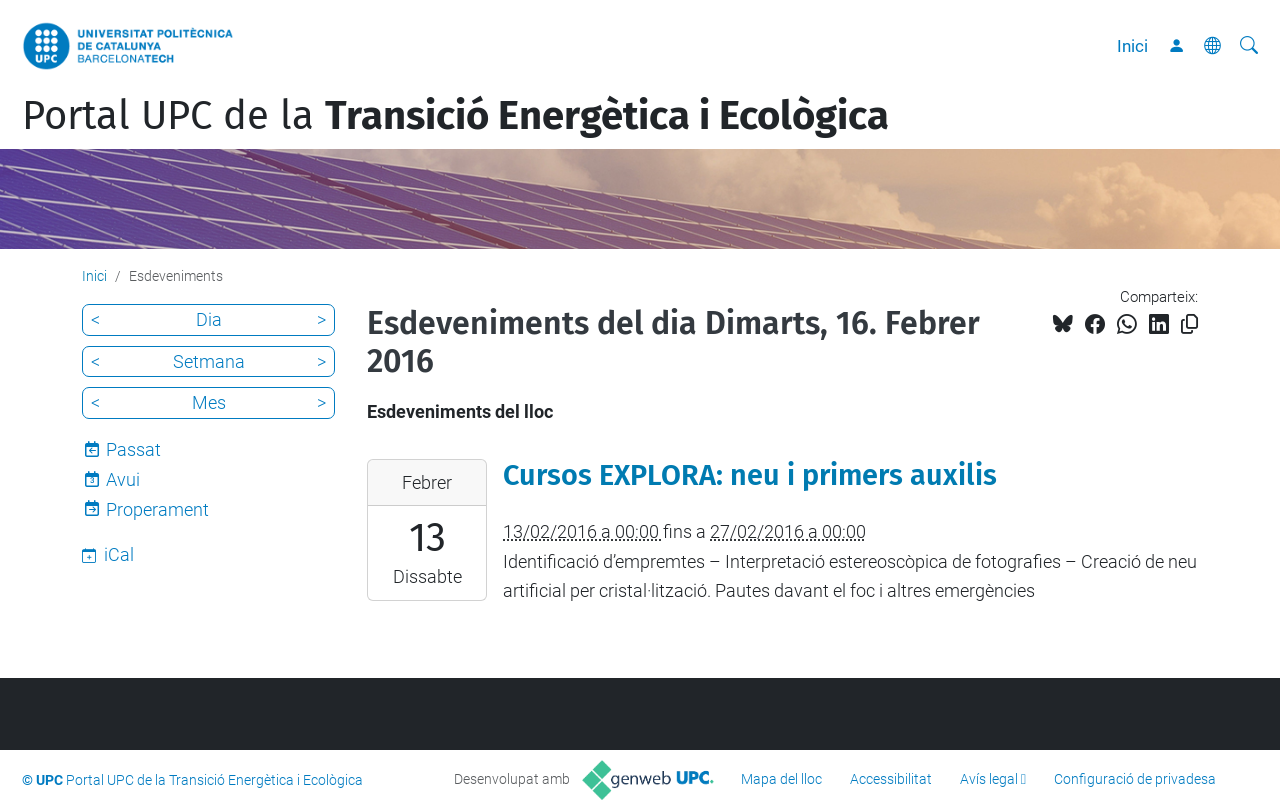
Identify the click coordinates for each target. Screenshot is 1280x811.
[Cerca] (1249, 46)
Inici (1132, 46)
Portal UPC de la (455, 116)
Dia (209, 319)
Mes (209, 402)
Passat (133, 449)
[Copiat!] (1189, 324)
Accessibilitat (891, 779)
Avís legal (989, 779)
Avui (123, 479)
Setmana (209, 361)
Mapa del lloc (781, 779)
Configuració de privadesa (1135, 779)
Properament (157, 509)
